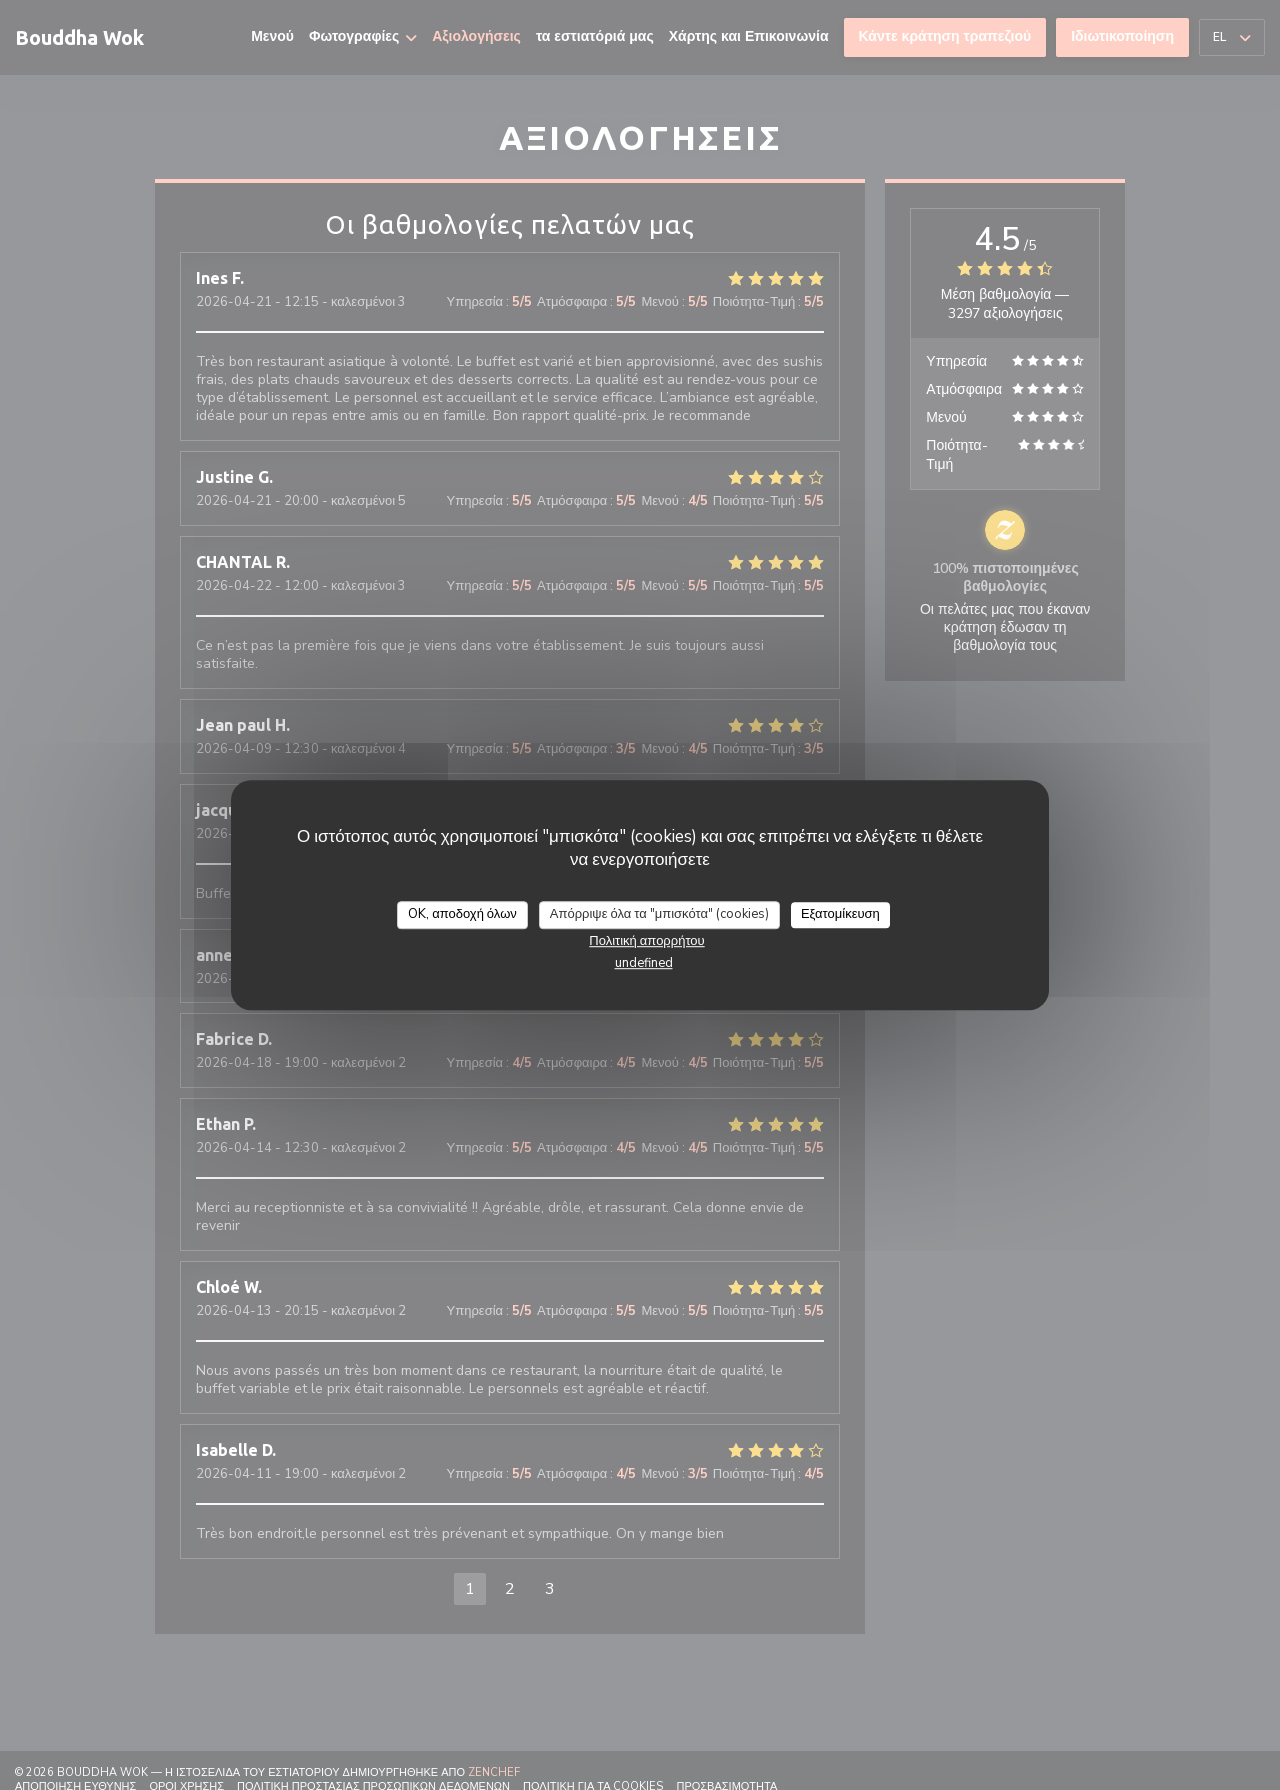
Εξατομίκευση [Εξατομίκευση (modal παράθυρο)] (840, 914)
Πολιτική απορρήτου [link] (646, 941)
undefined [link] (644, 963)
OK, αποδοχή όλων (462, 914)
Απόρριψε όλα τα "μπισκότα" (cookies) (659, 914)
